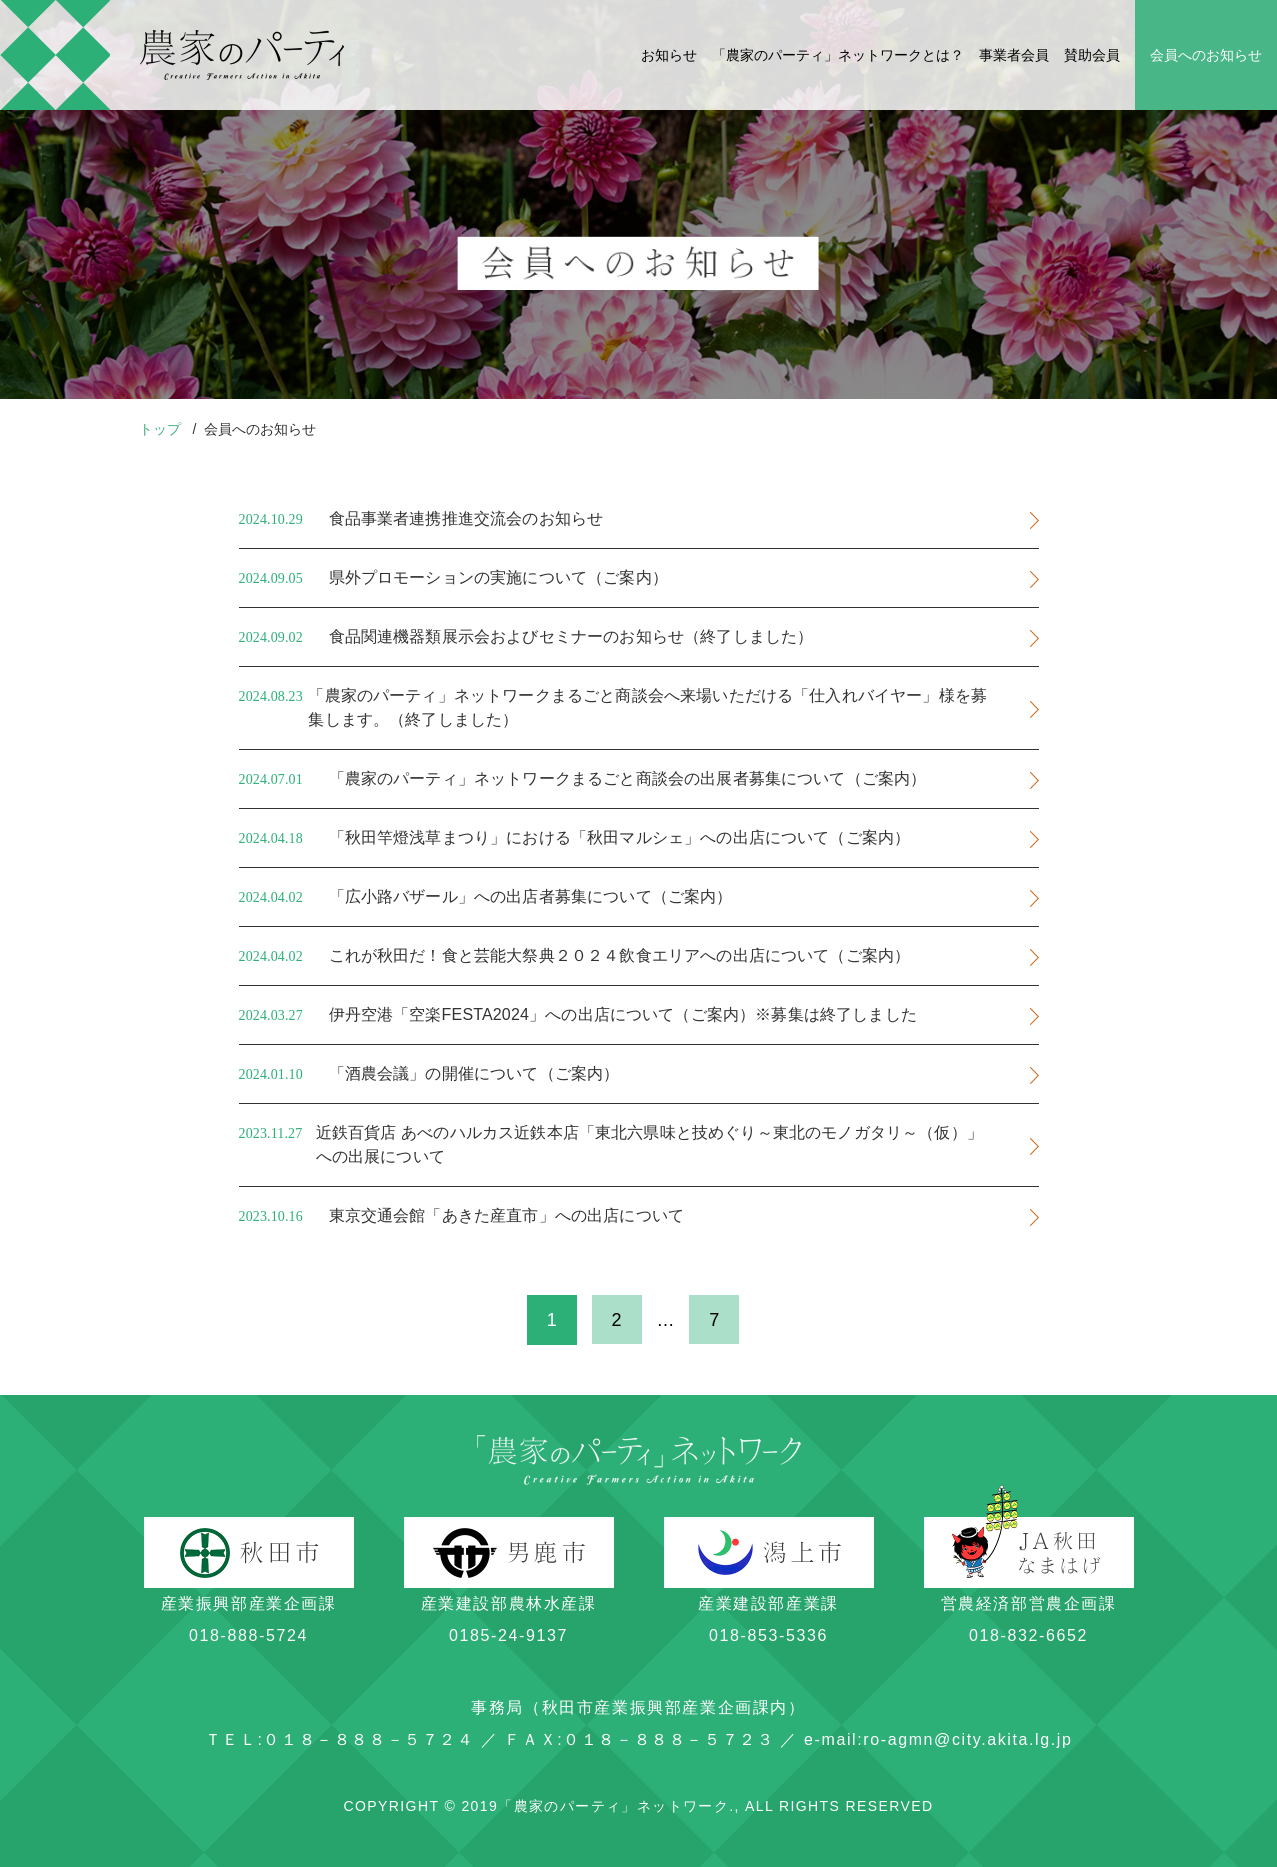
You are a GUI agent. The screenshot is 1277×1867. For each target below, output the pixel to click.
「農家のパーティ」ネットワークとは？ (838, 55)
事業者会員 (1014, 55)
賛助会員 (1092, 55)
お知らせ (669, 55)
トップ (162, 429)
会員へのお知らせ (1206, 55)
